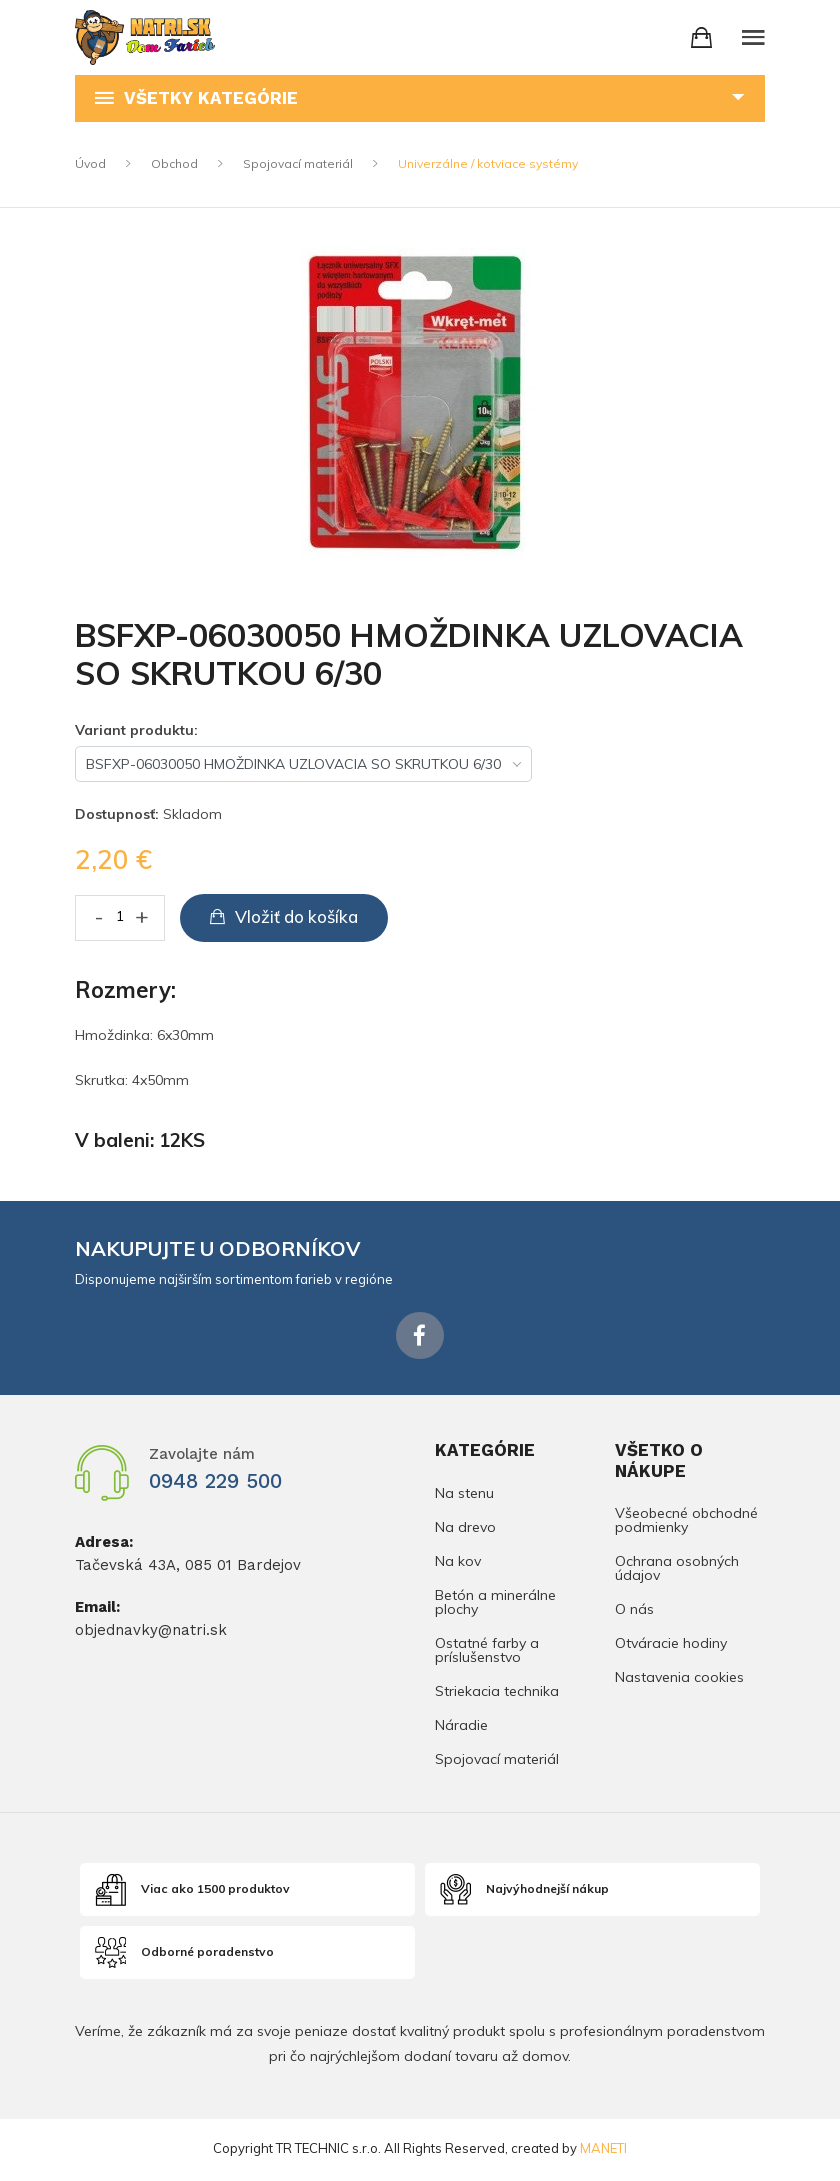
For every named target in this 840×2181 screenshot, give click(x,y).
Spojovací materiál (298, 163)
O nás (634, 1612)
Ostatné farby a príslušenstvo (487, 1652)
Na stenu (464, 1496)
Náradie (461, 1727)
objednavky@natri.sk (151, 1632)
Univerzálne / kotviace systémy (488, 163)
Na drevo (465, 1529)
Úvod (90, 163)
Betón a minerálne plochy (495, 1604)
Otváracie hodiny (671, 1646)
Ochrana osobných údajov (677, 1571)
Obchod (174, 163)
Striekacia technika (497, 1693)
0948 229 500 (223, 1483)
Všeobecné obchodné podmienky (686, 1524)
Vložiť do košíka (284, 916)
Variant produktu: (136, 730)
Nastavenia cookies (679, 1679)
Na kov (458, 1563)
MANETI (603, 2151)
